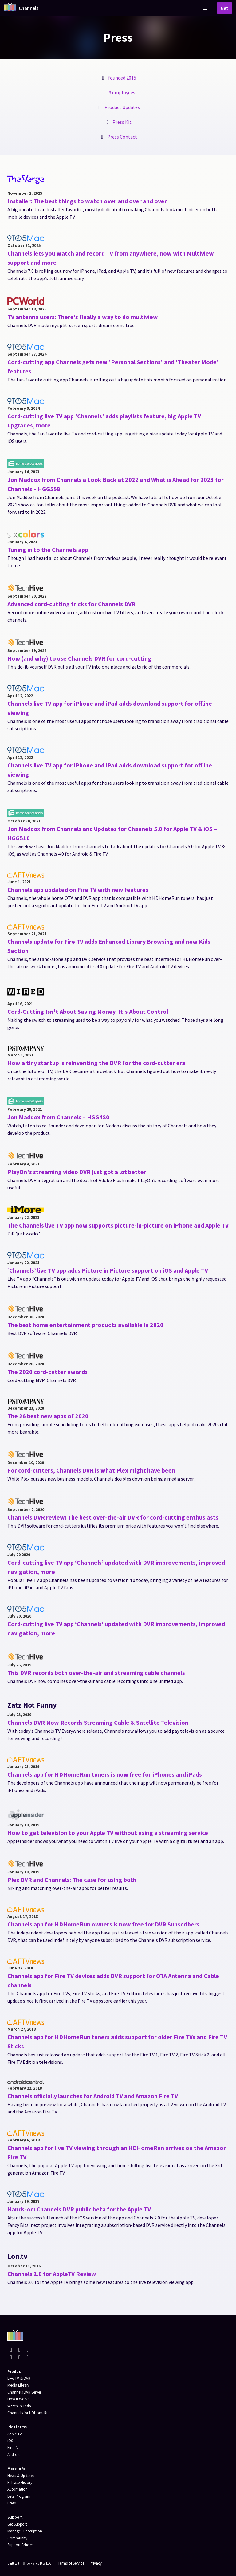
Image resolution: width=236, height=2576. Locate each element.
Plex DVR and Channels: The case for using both (71, 1879)
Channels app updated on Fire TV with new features (77, 889)
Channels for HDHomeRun (29, 2412)
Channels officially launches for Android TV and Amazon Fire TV (92, 2096)
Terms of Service (71, 2563)
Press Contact (122, 137)
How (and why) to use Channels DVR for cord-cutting (79, 658)
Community (17, 2537)
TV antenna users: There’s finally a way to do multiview (82, 317)
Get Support (17, 2524)
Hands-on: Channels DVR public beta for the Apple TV (79, 2209)
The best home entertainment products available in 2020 (85, 1325)
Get (224, 8)
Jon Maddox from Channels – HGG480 (58, 1117)
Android (14, 2454)
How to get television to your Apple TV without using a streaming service (107, 1832)
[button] (205, 8)
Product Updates (122, 107)
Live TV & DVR (18, 2378)
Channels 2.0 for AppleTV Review (51, 2273)
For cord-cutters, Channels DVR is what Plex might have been (91, 1470)
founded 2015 (122, 78)
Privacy (96, 2563)
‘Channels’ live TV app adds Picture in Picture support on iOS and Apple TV (107, 1270)
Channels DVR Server (24, 2392)
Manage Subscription (24, 2530)
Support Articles (20, 2544)
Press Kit (122, 122)
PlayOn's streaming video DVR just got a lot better (76, 1172)
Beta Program (18, 2496)
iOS (10, 2440)
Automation (17, 2489)
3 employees (122, 92)
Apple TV (14, 2433)
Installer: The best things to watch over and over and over (87, 201)
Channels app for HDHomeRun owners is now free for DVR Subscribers (103, 1924)
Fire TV (12, 2447)
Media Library (18, 2385)
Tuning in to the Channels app (47, 549)
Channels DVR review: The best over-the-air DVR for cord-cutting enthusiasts (112, 1517)
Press (11, 2502)
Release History (19, 2482)
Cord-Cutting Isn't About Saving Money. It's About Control (87, 1011)
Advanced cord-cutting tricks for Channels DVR (71, 604)
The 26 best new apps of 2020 (47, 1416)
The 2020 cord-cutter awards (47, 1372)
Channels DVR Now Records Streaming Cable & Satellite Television (97, 1722)
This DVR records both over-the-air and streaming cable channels (96, 1672)
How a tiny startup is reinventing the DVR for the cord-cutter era (96, 1063)
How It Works (18, 2398)
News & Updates (20, 2475)
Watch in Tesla (19, 2405)
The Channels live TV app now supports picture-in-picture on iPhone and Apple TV (118, 1225)
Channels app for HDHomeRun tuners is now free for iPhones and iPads (104, 1774)
